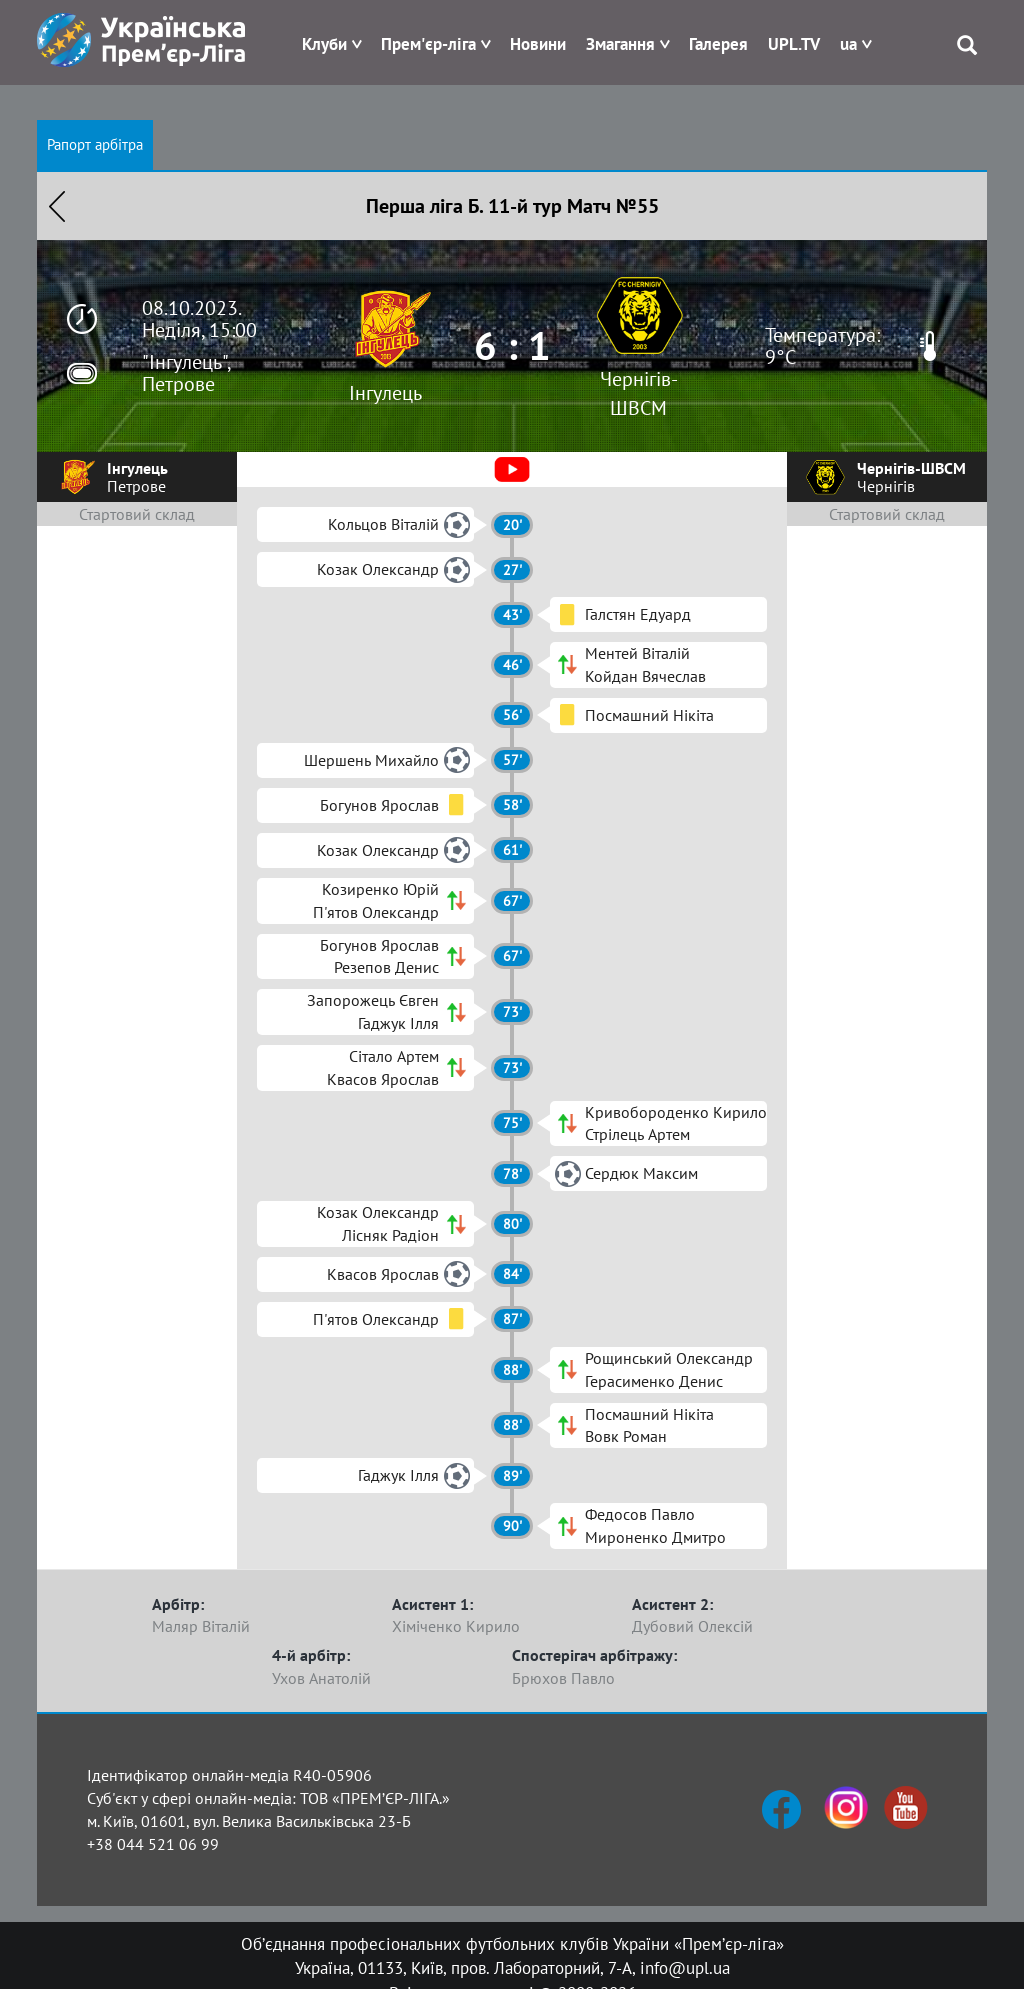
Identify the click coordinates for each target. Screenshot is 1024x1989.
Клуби (324, 44)
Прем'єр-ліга (428, 44)
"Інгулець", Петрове (186, 373)
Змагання (620, 44)
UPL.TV (794, 44)
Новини (538, 44)
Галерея (718, 44)
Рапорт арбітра (95, 144)
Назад (57, 206)
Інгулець (385, 393)
